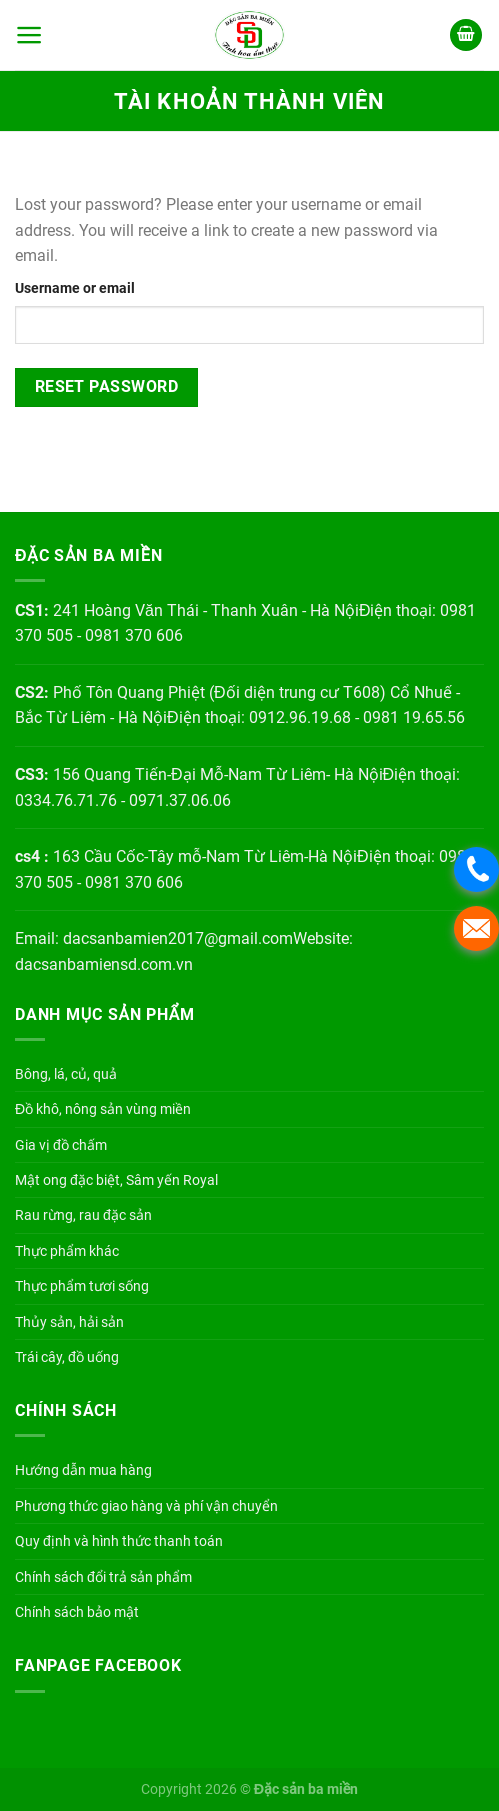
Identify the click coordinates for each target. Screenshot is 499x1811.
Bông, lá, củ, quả (66, 1074)
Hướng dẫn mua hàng (83, 1470)
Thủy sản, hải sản (69, 1322)
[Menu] (29, 35)
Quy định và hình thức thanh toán (119, 1541)
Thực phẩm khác (67, 1251)
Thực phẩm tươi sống (82, 1286)
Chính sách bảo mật (77, 1612)
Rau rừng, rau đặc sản (83, 1215)
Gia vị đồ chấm (61, 1145)
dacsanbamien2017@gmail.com (178, 938)
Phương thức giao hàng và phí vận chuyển (146, 1506)
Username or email (75, 288)
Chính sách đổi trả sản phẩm (103, 1577)
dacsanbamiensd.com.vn (104, 964)
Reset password (107, 387)
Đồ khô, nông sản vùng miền (103, 1109)
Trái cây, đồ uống (67, 1357)
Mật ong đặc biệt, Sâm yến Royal (116, 1180)
